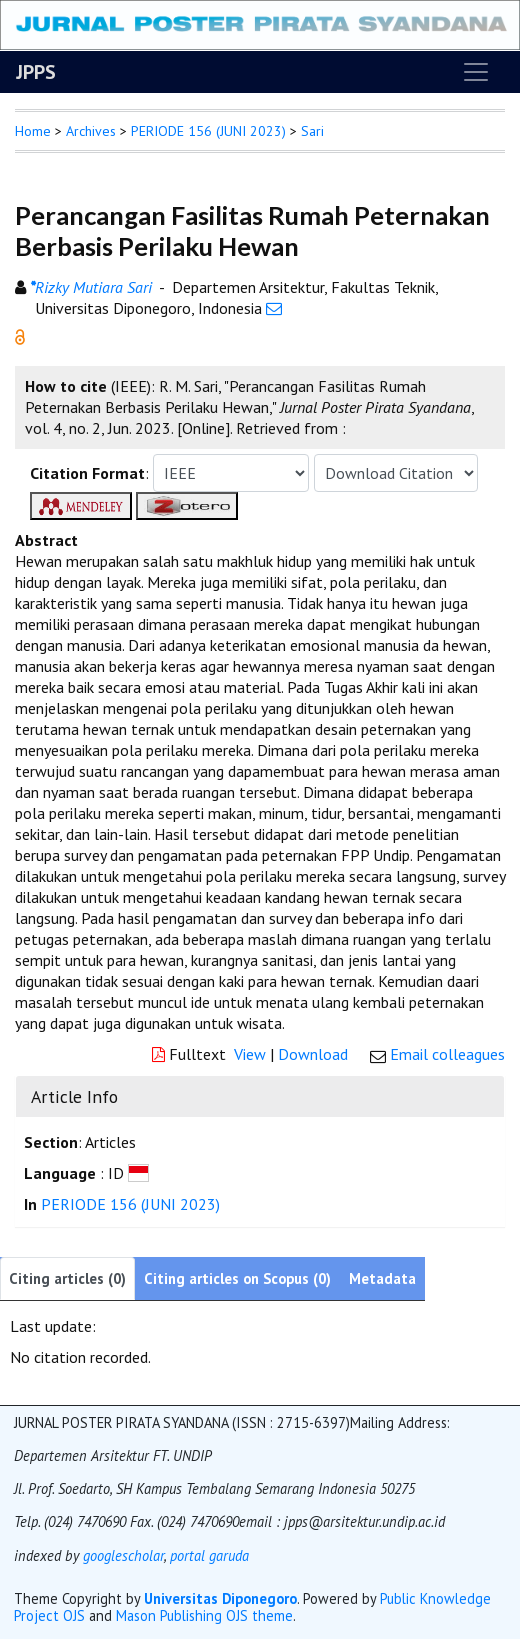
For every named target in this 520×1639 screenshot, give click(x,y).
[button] (20, 335)
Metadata (382, 1278)
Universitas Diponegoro (220, 1598)
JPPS (36, 72)
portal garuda (209, 1555)
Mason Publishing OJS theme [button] (204, 1615)
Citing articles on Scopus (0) (237, 1278)
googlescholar (121, 1555)
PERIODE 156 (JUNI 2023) (208, 131)
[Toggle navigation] (476, 72)
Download (313, 1054)
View (250, 1054)
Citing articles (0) (67, 1278)
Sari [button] (312, 131)
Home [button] (33, 131)
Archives (91, 131)
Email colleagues (447, 1054)
